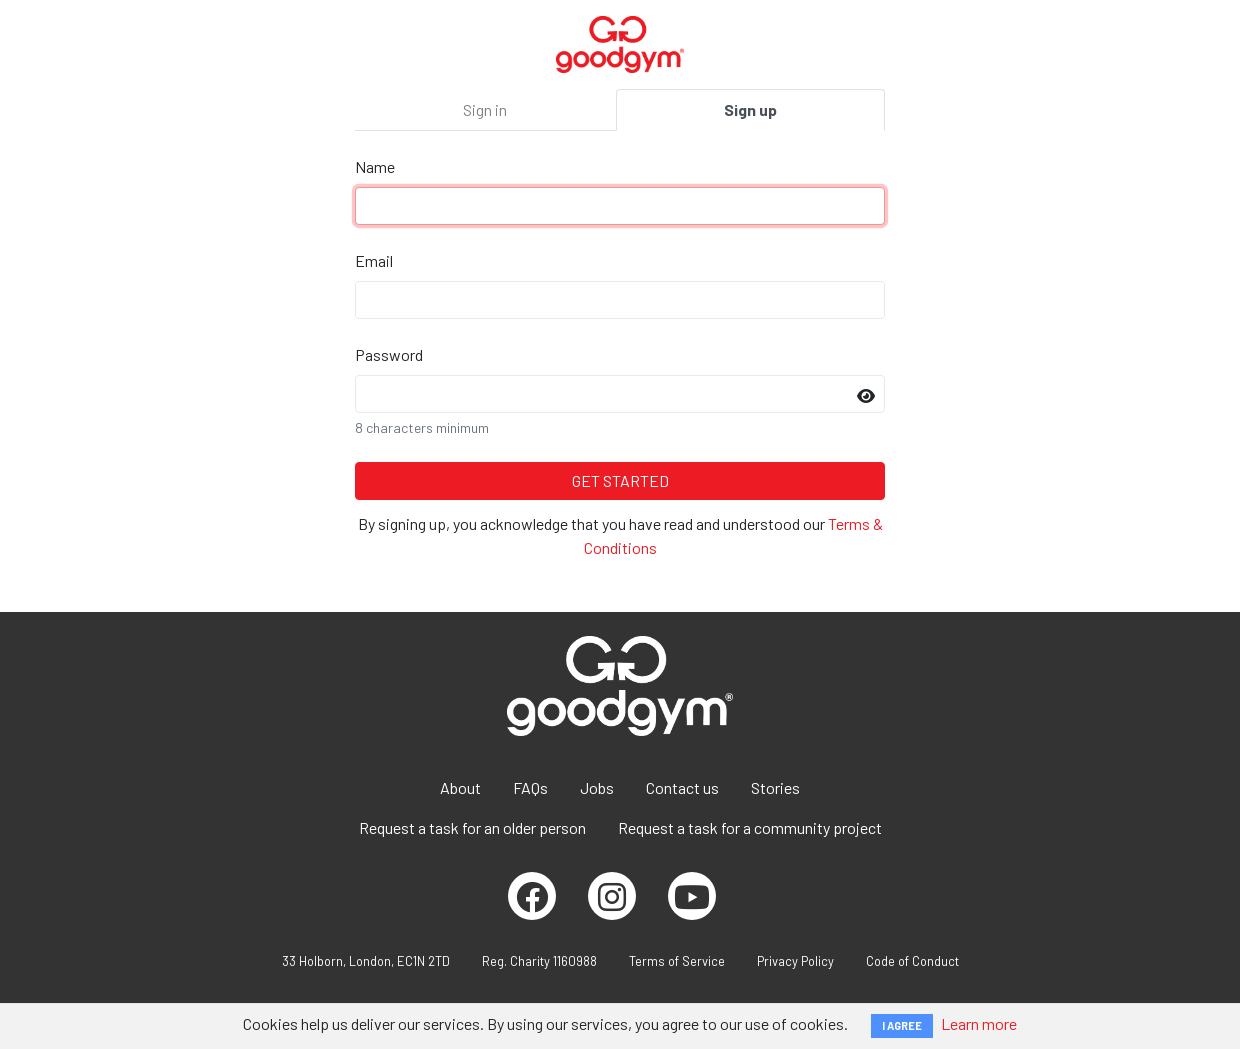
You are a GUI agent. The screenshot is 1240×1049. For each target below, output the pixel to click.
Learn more (979, 1023)
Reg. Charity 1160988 (539, 961)
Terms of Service (677, 961)
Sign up (750, 109)
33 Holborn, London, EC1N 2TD (366, 961)
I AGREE (902, 1025)
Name (375, 166)
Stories (775, 787)
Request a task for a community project (750, 827)
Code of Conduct (912, 961)
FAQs (530, 787)
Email (374, 260)
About (460, 787)
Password (389, 354)
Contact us (682, 787)
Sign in (485, 109)
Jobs (597, 787)
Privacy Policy (795, 961)
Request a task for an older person (472, 827)
